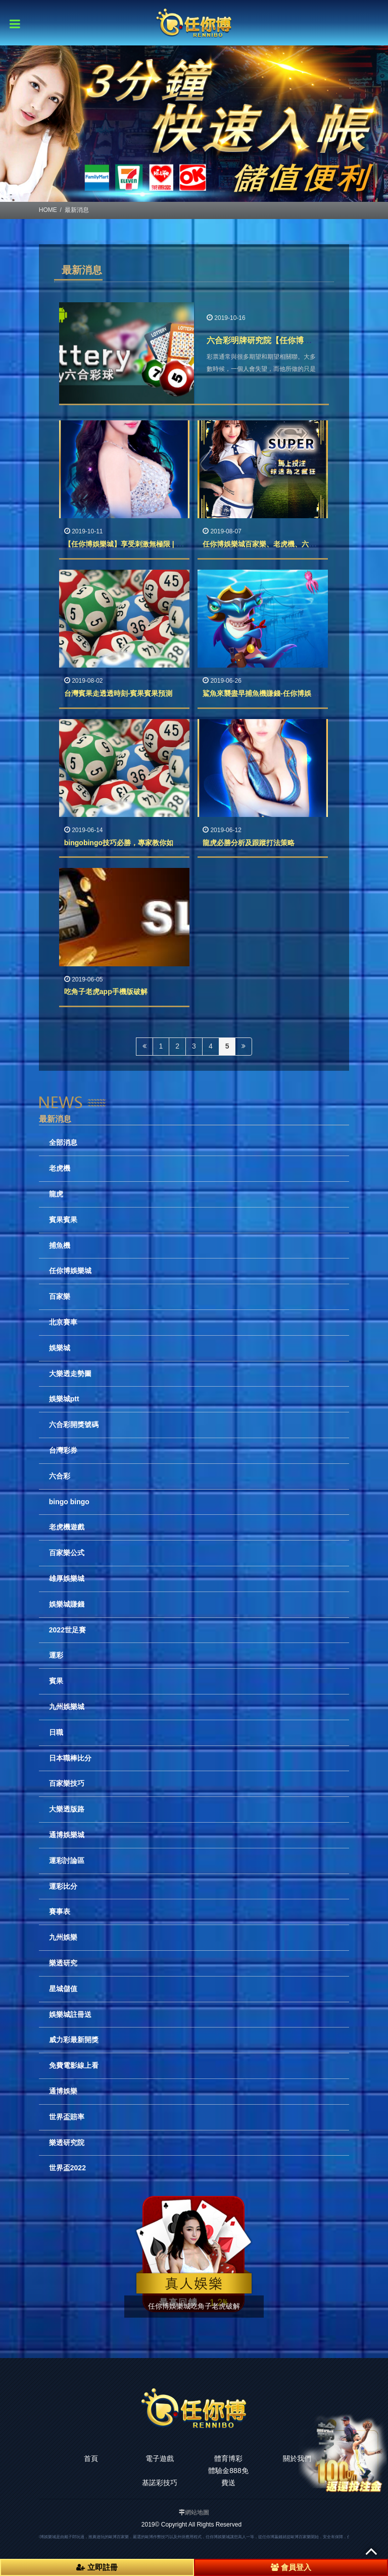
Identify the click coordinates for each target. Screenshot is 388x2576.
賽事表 (59, 1911)
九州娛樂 (63, 1937)
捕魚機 (59, 1245)
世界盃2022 (67, 2168)
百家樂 (59, 1296)
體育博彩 (228, 2458)
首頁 (91, 2458)
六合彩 (59, 1476)
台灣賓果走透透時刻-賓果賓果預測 (118, 693)
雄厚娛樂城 (66, 1578)
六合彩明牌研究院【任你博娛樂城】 (271, 340)
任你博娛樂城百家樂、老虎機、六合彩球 (266, 544)
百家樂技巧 (66, 1783)
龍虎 (56, 1194)
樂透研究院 (66, 2143)
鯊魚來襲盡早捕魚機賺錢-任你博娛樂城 (264, 693)
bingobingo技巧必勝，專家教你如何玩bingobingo (145, 843)
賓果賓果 (63, 1220)
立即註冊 (96, 2567)
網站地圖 (197, 2512)
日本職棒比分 (70, 1758)
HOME (48, 209)
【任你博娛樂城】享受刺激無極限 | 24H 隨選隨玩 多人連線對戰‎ (164, 544)
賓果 (56, 1681)
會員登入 (291, 2567)
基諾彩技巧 (159, 2483)
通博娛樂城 (66, 1835)
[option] (194, 123)
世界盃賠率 (66, 2117)
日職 (56, 1732)
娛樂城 (59, 1348)
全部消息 (63, 1142)
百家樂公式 (66, 1553)
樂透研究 (63, 1963)
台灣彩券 (63, 1450)
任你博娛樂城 (70, 1271)
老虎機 (59, 1168)
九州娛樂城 (66, 1707)
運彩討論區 (66, 1860)
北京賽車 (63, 1322)
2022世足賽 (67, 1630)
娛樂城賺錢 (66, 1604)
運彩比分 (63, 1886)
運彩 (56, 1655)
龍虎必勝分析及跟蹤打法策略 (249, 843)
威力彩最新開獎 (74, 2040)
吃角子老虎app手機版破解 (106, 992)
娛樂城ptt (64, 1399)
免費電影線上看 (74, 2065)
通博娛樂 (63, 2091)
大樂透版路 (66, 1809)
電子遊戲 (160, 2458)
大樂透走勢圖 (70, 1373)
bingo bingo (69, 1502)
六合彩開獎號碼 (74, 1424)
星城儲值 (63, 1989)
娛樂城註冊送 (70, 2014)
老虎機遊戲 (66, 1527)
